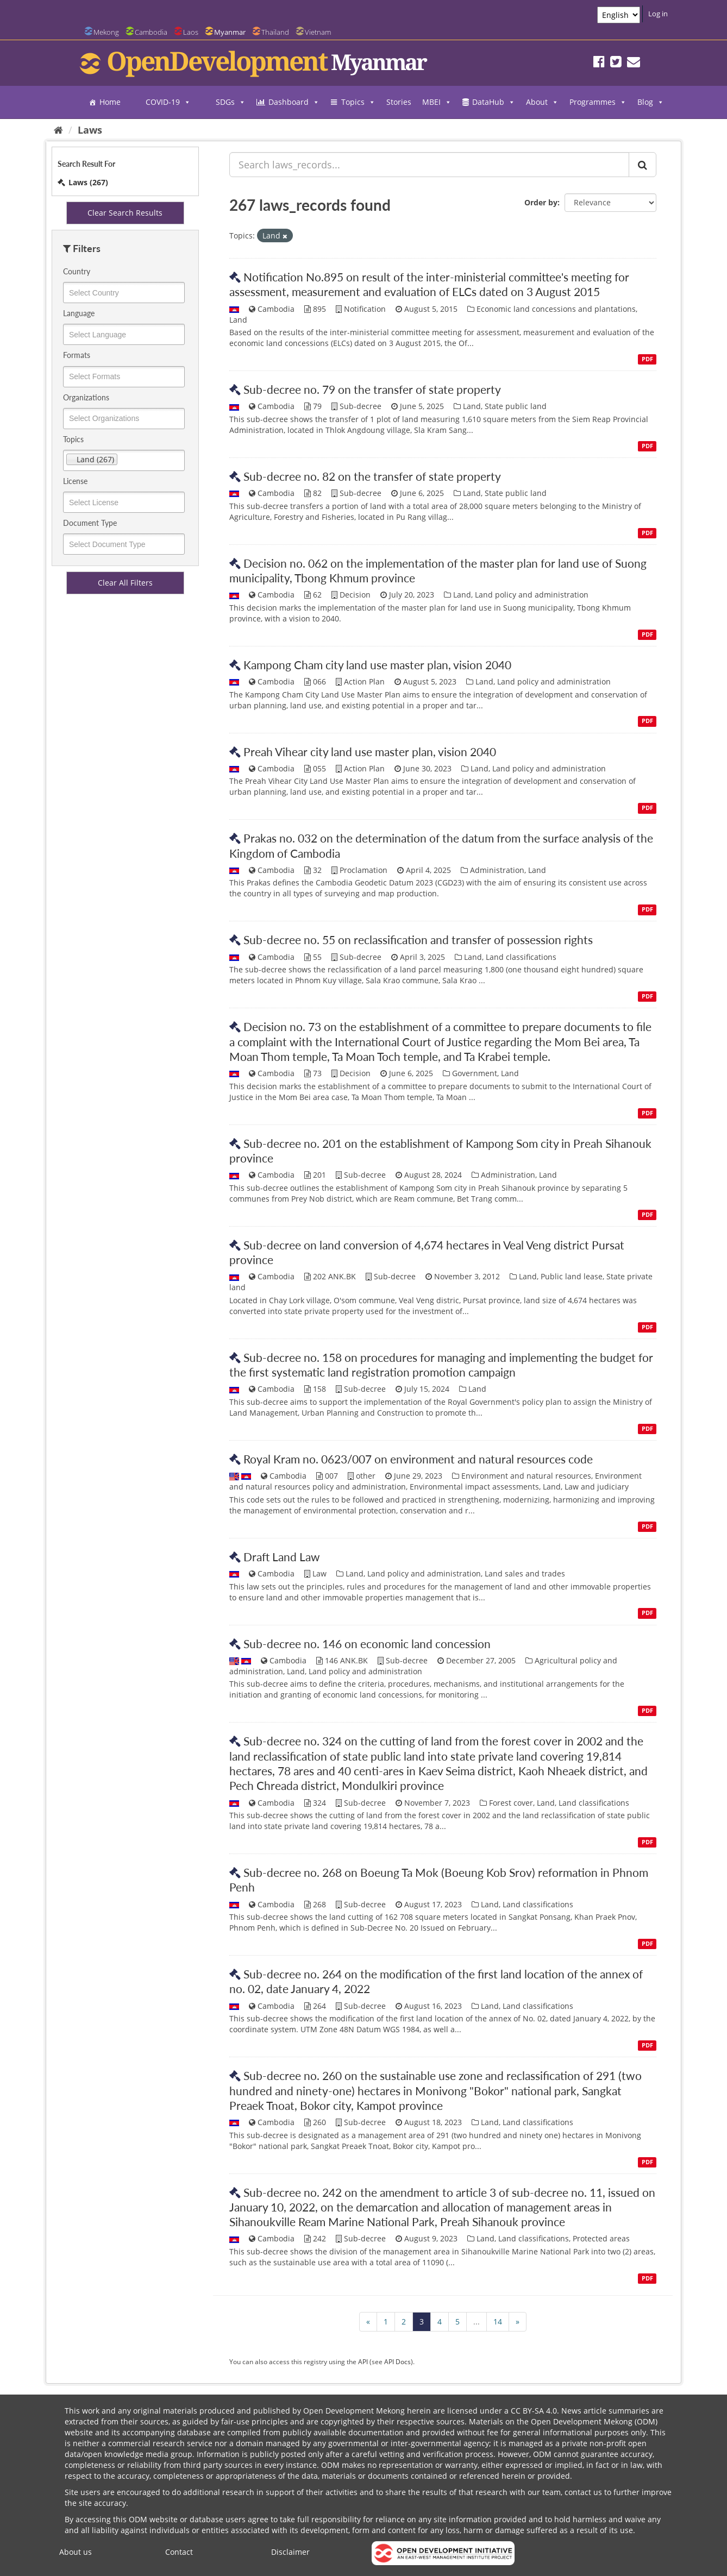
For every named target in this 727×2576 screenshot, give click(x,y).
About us (75, 2552)
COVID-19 (168, 102)
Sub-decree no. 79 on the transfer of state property (372, 389)
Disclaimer (290, 2552)
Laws (90, 129)
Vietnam (318, 32)
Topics (358, 102)
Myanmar (230, 32)
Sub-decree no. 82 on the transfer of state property (372, 476)
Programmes (597, 102)
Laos (190, 32)
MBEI (437, 102)
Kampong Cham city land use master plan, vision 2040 (377, 664)
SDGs (231, 102)
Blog (650, 102)
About (542, 102)
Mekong (106, 32)
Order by (540, 202)
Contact (179, 2552)
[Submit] (642, 164)
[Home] (58, 129)
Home (110, 102)
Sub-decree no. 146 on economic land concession (367, 1643)
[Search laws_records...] (429, 164)
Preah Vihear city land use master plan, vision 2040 (369, 751)
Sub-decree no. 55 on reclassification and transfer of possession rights (418, 939)
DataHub (493, 102)
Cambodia (151, 32)
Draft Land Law (281, 1556)
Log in (658, 13)
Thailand (275, 32)
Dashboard (293, 102)
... (476, 2321)
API (363, 2361)
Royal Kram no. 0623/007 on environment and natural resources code (418, 1459)
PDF (647, 359)
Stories (398, 102)
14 (497, 2321)
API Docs (397, 2361)
